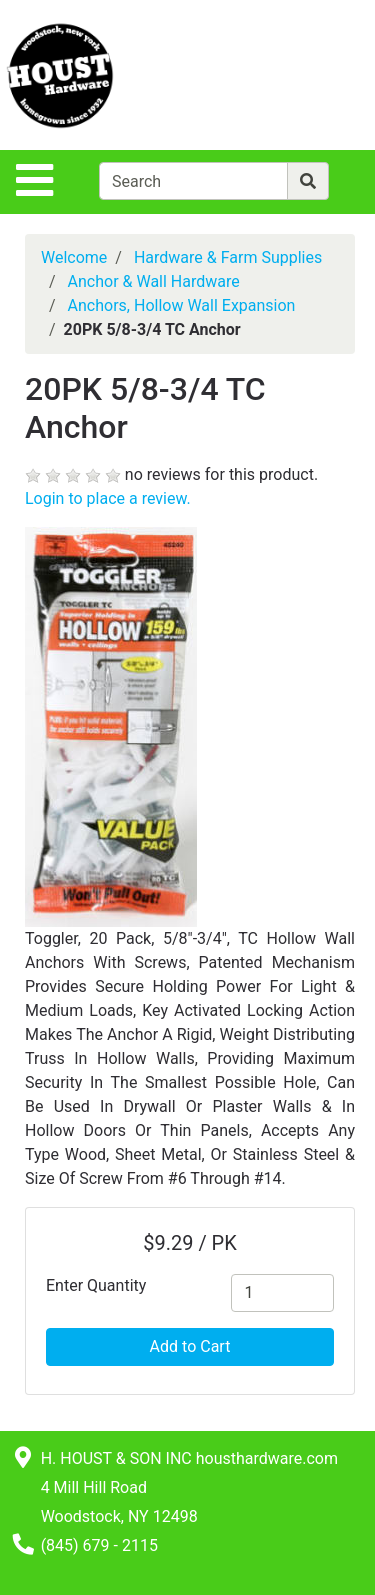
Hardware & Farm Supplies (228, 257)
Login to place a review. (108, 498)
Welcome (74, 257)
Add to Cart (190, 1346)
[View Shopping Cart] (296, 74)
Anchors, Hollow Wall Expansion (182, 305)
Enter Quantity (96, 1285)
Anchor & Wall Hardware (154, 281)
